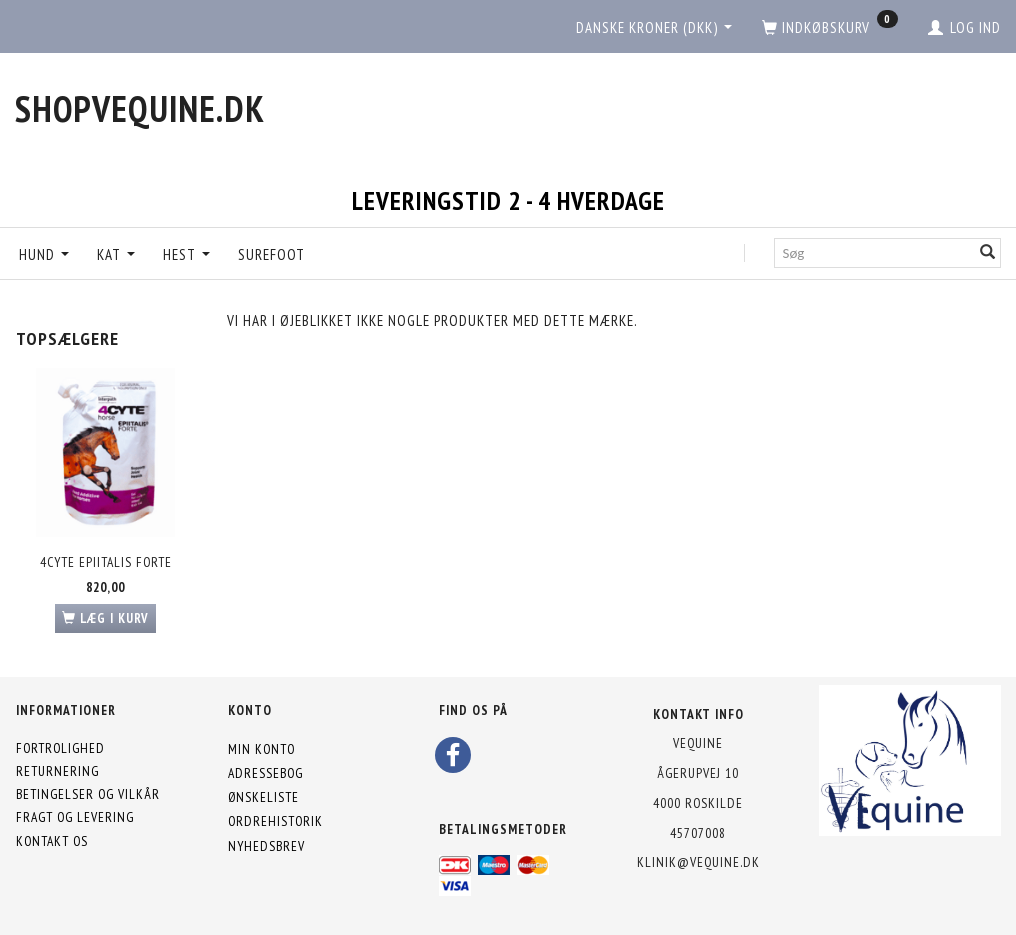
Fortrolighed (60, 748)
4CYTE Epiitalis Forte (106, 562)
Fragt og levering (75, 817)
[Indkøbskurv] (830, 28)
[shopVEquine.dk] (140, 108)
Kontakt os (52, 841)
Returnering (57, 771)
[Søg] (988, 252)
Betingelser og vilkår (88, 794)
